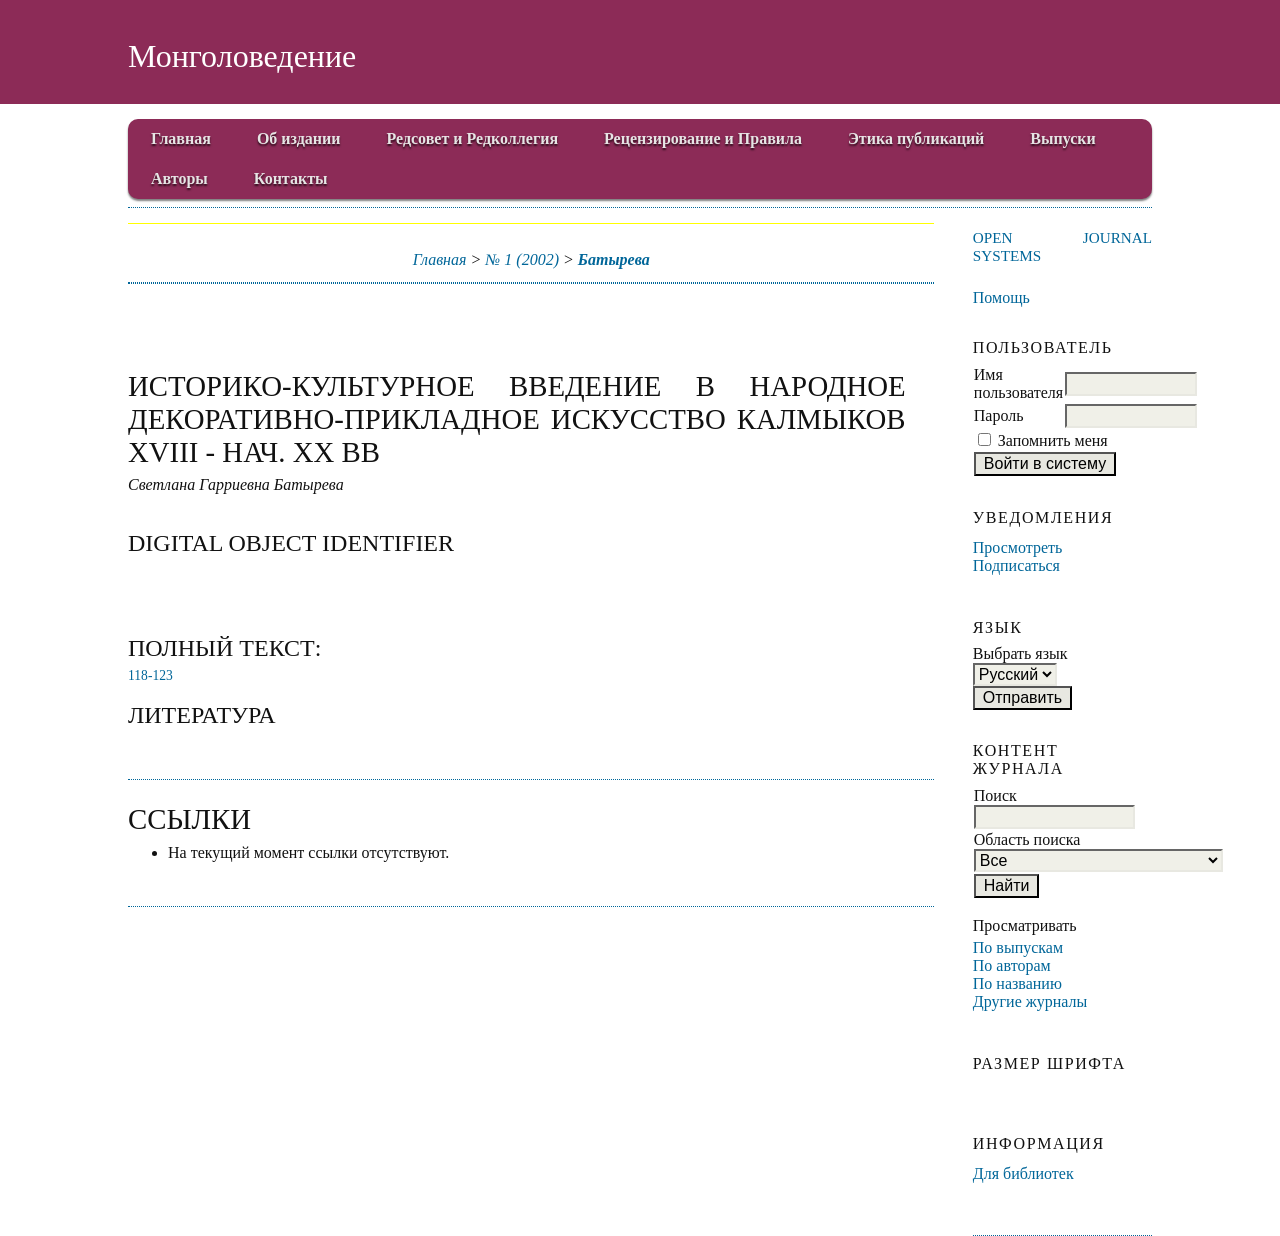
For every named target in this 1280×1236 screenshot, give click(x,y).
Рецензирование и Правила (703, 138)
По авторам (1012, 965)
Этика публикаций (916, 138)
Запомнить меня (1053, 440)
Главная (181, 138)
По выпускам (1018, 947)
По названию (1017, 983)
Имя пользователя (1018, 383)
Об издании (299, 138)
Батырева (614, 259)
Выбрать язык (1020, 653)
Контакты (291, 178)
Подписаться (1016, 565)
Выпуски (1062, 138)
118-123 (150, 675)
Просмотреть (1018, 547)
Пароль (999, 415)
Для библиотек (1023, 1173)
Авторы (179, 178)
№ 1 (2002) (522, 259)
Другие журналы (1030, 1001)
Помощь (1001, 297)
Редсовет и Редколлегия (472, 138)
